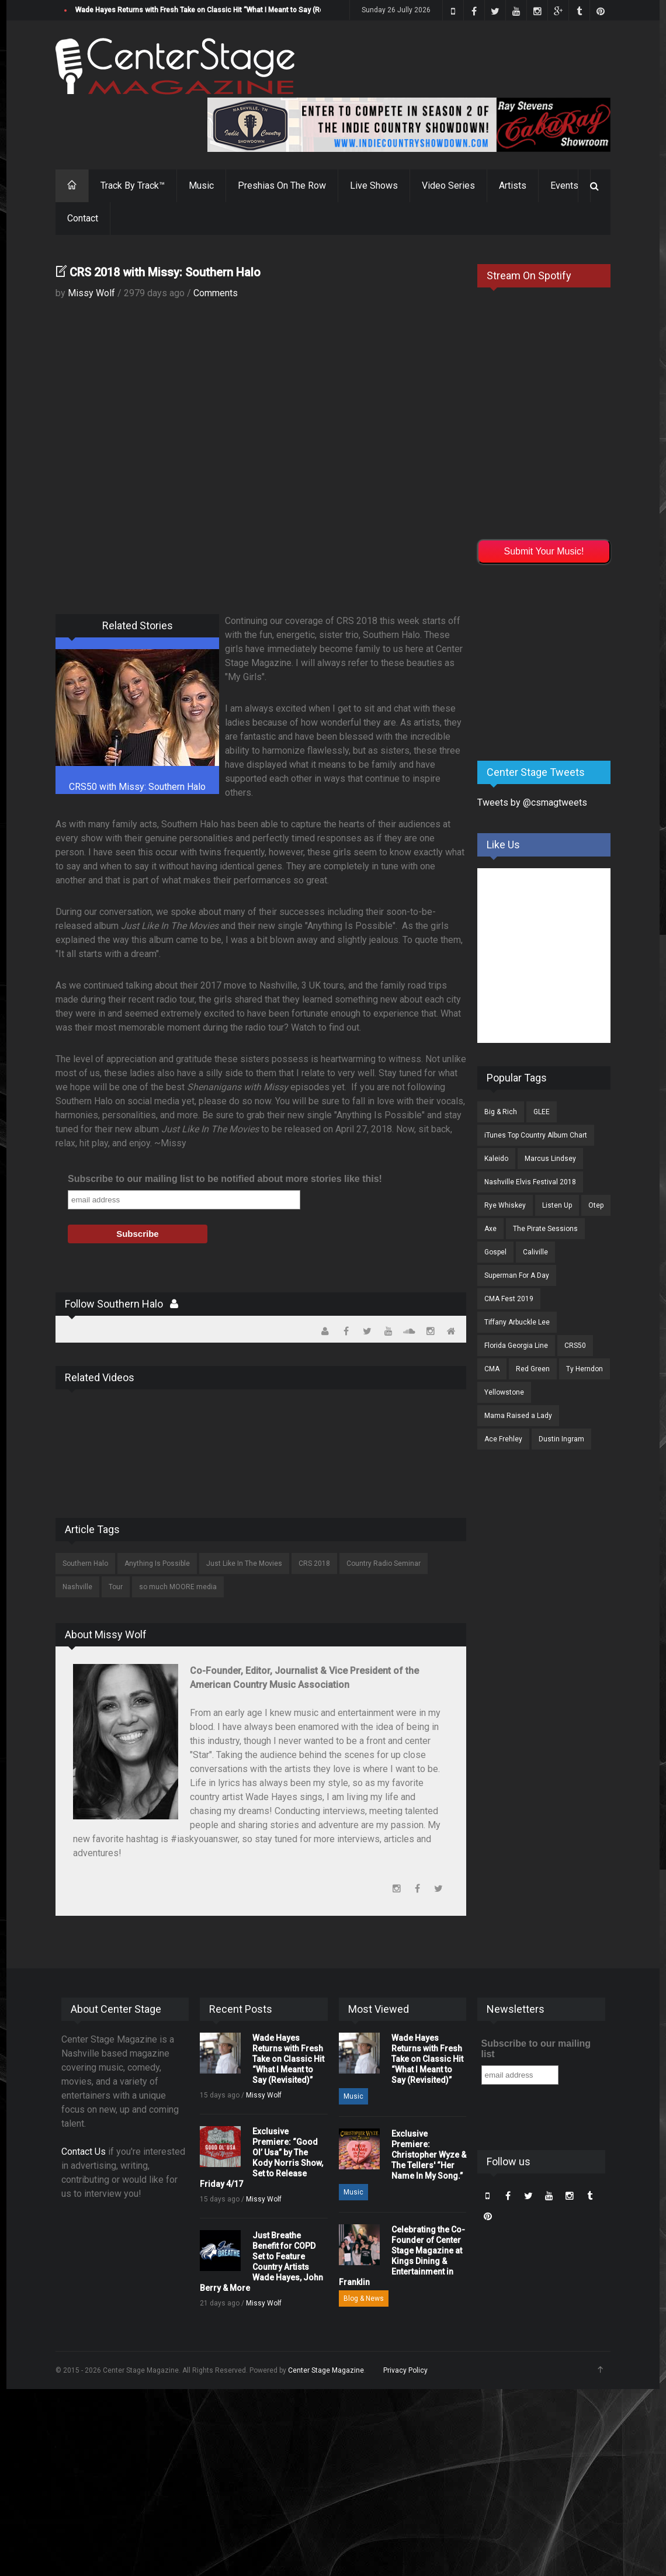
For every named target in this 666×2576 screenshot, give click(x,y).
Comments (215, 293)
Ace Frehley (503, 1439)
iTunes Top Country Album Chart (535, 1135)
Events (564, 185)
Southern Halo (85, 1563)
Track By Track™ (132, 185)
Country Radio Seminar (383, 1563)
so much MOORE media (178, 1587)
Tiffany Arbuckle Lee (517, 1322)
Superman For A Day (516, 1275)
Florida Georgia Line (516, 1345)
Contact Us (83, 2151)
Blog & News (364, 2298)
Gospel (495, 1252)
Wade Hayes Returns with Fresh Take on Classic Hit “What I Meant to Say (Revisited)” (213, 10)
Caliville (535, 1252)
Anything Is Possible (157, 1563)
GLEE (541, 1112)
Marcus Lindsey (550, 1158)
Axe (490, 1229)
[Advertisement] (565, 660)
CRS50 (575, 1345)
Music (201, 185)
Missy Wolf (91, 293)
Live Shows (374, 185)
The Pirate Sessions (545, 1229)
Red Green (533, 1369)
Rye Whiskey (505, 1205)
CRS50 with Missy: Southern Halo (137, 786)
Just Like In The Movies (244, 1563)
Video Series (448, 185)
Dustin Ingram (561, 1439)
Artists (512, 185)
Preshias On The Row (282, 185)
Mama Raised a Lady (518, 1416)
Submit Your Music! (544, 551)
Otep (595, 1205)
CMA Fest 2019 (508, 1299)
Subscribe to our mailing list (536, 2048)
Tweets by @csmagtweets (532, 802)
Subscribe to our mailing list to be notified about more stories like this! (225, 1179)
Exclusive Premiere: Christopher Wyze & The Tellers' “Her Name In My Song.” (428, 2154)
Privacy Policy (405, 2370)
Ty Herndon (584, 1369)
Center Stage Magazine (326, 2370)
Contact (82, 218)
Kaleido (496, 1158)
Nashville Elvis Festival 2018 (530, 1182)
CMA (492, 1369)
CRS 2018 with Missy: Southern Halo (165, 272)
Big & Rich (500, 1112)
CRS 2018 (314, 1563)
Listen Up (557, 1205)
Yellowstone (504, 1392)
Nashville (77, 1587)
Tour (116, 1587)
